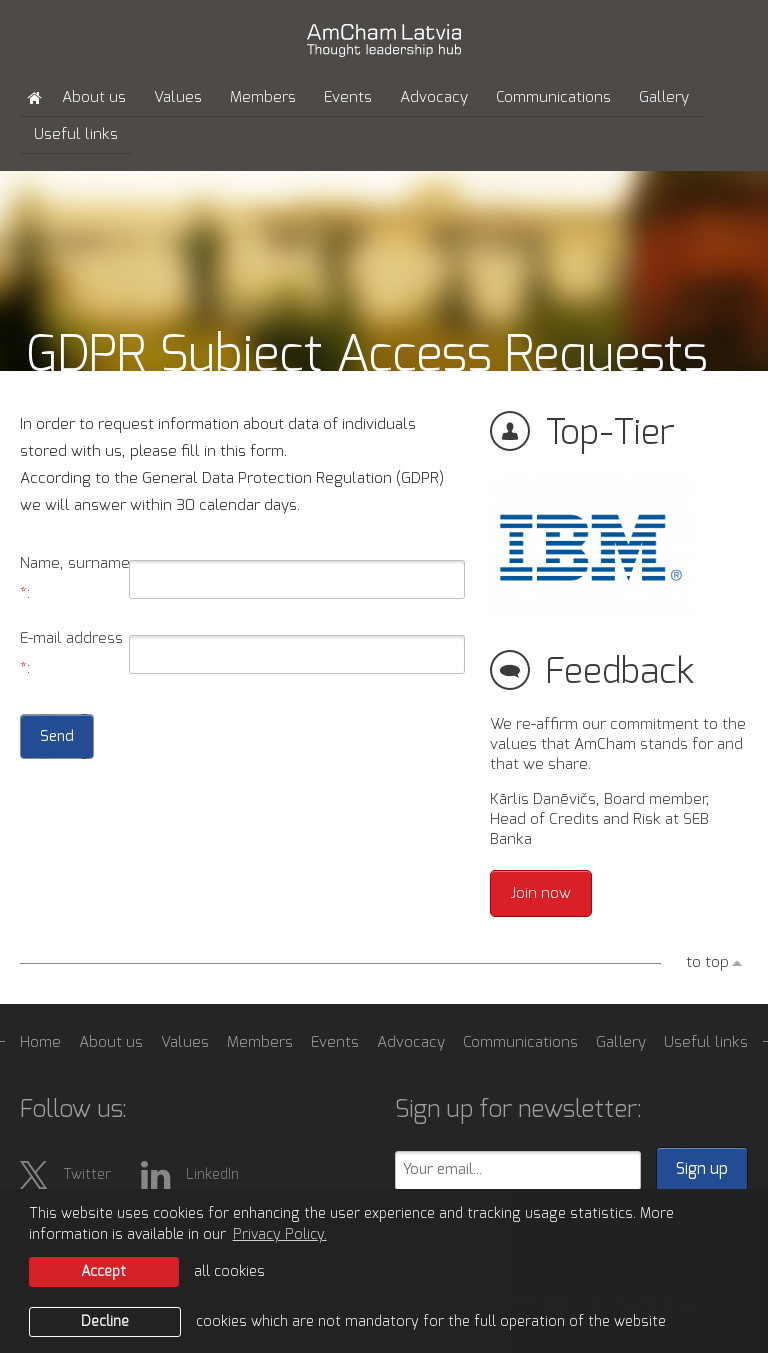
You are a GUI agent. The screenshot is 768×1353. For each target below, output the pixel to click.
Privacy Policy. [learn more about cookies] (280, 1235)
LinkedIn (190, 1175)
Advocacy (434, 97)
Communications (553, 97)
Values (178, 97)
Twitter (65, 1175)
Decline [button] (105, 1322)
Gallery (664, 97)
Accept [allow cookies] (103, 1272)
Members (263, 97)
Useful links (76, 134)
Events (348, 97)
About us (94, 97)
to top (707, 962)
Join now (541, 893)
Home (40, 1042)
